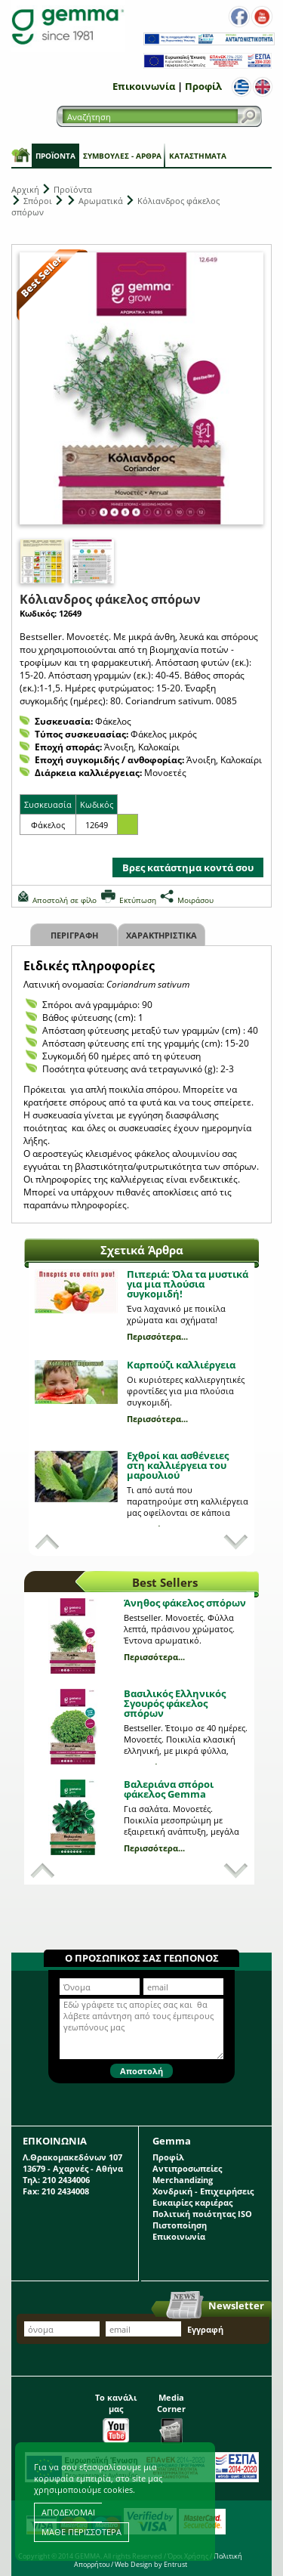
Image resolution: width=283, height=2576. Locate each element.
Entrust (175, 2564)
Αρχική (25, 189)
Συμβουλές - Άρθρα (122, 155)
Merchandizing (182, 2179)
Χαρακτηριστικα (161, 935)
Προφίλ (203, 86)
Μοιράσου (195, 900)
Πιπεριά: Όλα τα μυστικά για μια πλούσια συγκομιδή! (187, 1283)
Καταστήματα (197, 155)
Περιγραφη (74, 935)
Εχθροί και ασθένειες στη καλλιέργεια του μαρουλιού (178, 1465)
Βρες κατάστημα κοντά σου (188, 867)
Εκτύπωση (137, 900)
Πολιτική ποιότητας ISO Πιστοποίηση (202, 2219)
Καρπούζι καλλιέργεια (181, 1364)
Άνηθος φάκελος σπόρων (185, 1603)
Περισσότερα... (157, 1336)
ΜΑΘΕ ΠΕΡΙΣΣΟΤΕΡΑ (82, 2531)
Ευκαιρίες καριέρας (192, 2202)
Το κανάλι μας (116, 2414)
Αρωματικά (100, 200)
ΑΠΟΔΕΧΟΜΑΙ (68, 2512)
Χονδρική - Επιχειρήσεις (203, 2191)
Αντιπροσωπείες (187, 2168)
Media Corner (171, 2414)
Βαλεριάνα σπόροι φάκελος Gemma (169, 1789)
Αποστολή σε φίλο (64, 900)
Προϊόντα (55, 155)
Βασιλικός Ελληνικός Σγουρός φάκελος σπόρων (175, 1703)
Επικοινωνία (143, 86)
